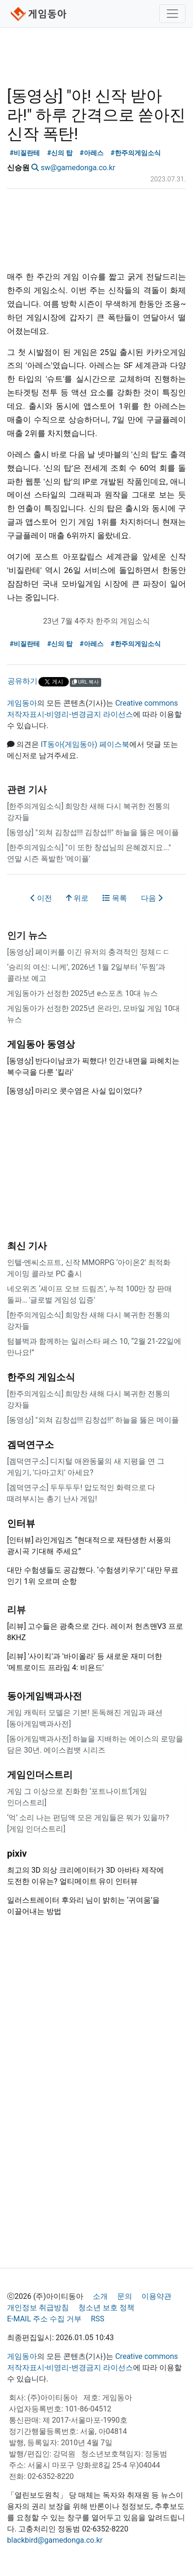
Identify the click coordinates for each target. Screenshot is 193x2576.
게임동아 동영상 (41, 1044)
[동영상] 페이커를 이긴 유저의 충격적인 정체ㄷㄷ (88, 952)
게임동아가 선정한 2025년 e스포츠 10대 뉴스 (82, 993)
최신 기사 (27, 1245)
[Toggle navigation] (172, 13)
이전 (41, 898)
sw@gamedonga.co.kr (78, 167)
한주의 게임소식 (41, 1377)
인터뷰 (21, 1523)
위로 (77, 898)
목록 (115, 898)
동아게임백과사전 (44, 1696)
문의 (124, 2296)
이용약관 (156, 2296)
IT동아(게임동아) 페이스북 (85, 744)
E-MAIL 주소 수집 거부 (44, 2318)
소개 (100, 2296)
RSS (97, 2318)
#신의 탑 (60, 153)
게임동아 (22, 703)
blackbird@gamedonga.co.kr (55, 2540)
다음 (152, 898)
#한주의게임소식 (136, 153)
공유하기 (22, 681)
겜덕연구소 (30, 1444)
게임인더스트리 (40, 1774)
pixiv (17, 1853)
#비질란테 (25, 153)
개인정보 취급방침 (38, 2307)
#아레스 (92, 153)
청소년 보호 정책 (106, 2307)
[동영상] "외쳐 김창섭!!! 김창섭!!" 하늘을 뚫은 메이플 (93, 832)
